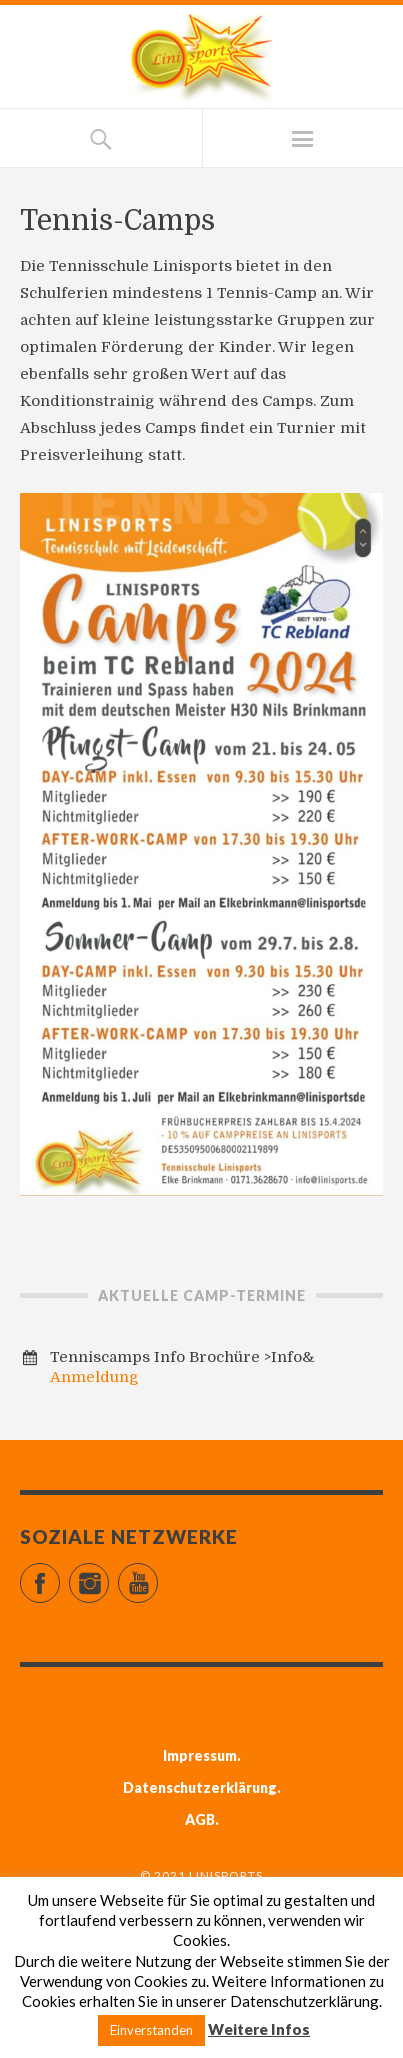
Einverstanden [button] (151, 2030)
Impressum (200, 1755)
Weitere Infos (259, 2029)
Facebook (59, 1574)
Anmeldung (94, 1377)
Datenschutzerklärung (200, 1787)
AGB (200, 1819)
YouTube (157, 1574)
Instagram (108, 1574)
